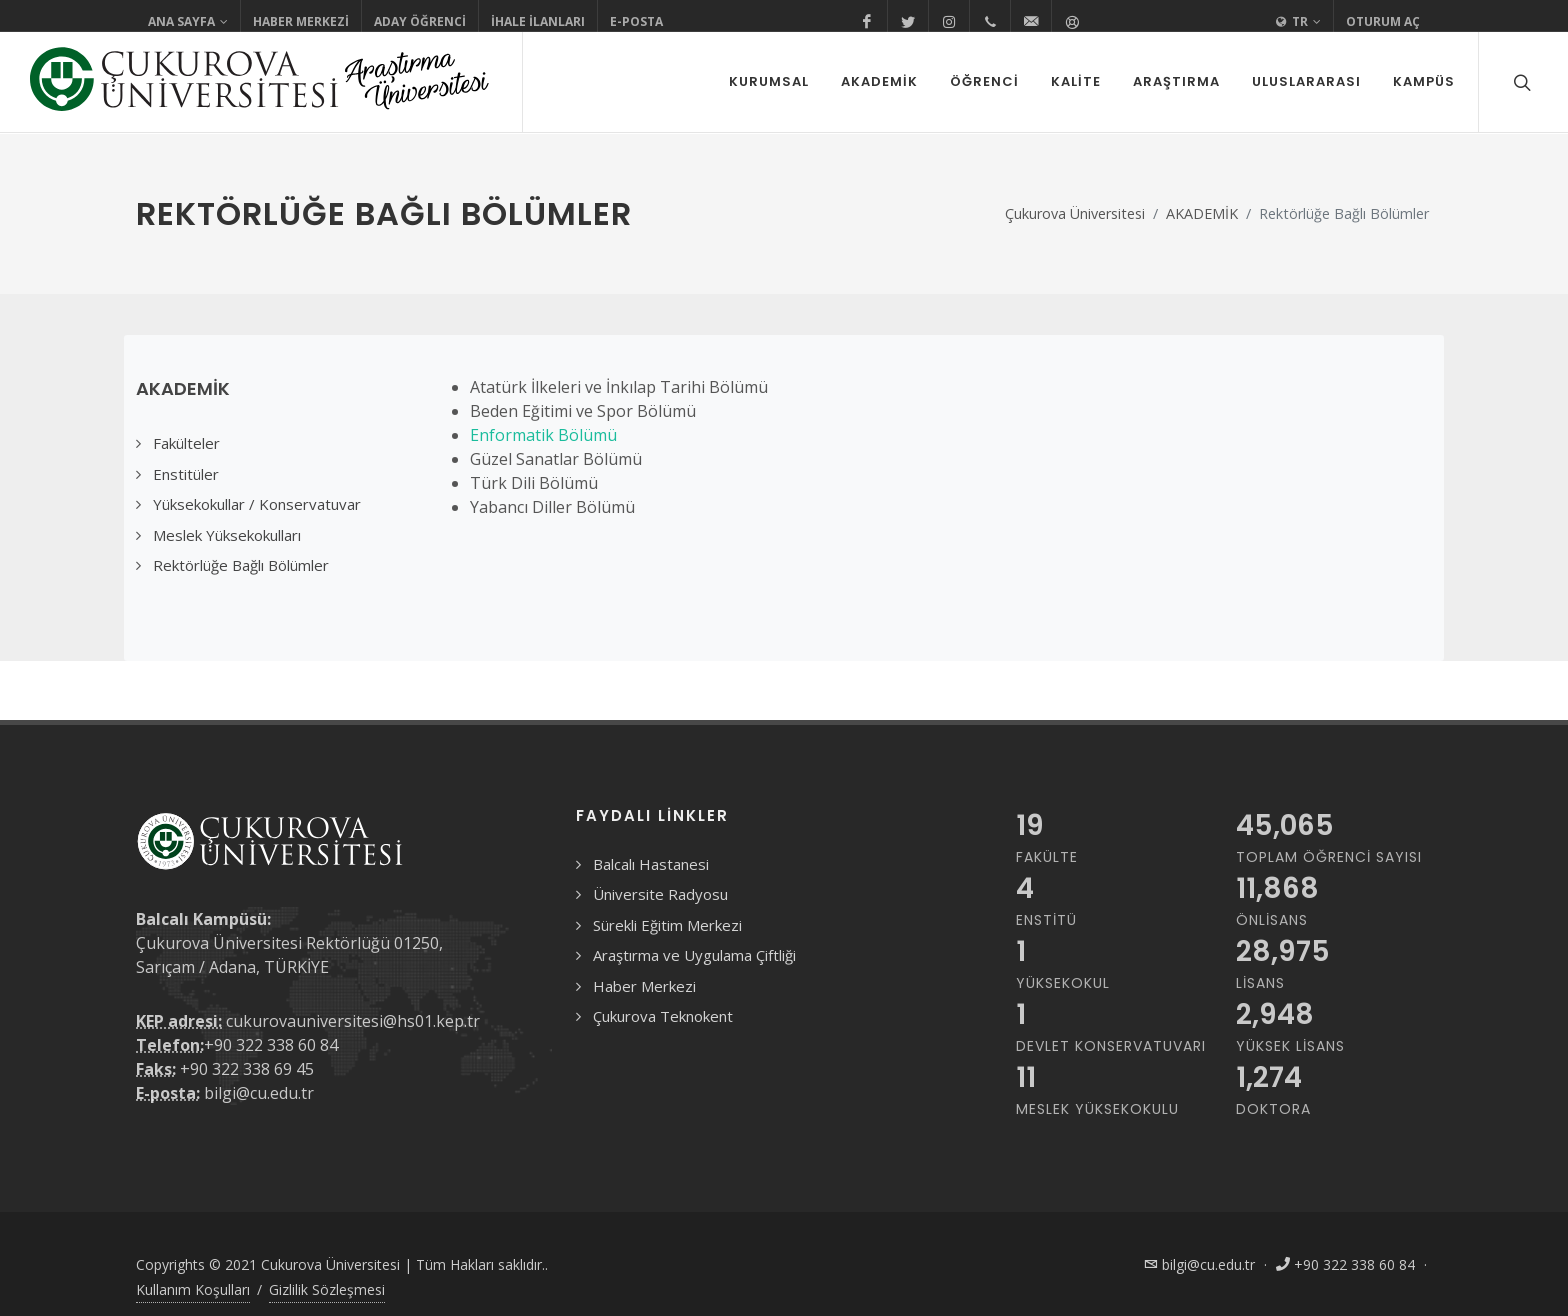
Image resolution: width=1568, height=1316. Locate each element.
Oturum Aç (1383, 21)
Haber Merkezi (301, 21)
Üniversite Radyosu (660, 894)
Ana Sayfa (188, 22)
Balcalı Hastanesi (651, 864)
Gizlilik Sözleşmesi (327, 1289)
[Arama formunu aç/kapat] (1520, 82)
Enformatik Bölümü (543, 435)
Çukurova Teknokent (663, 1016)
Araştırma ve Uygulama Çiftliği (694, 955)
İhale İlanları (538, 21)
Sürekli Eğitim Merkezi (667, 925)
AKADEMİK (1202, 213)
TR (1298, 22)
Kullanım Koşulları (193, 1289)
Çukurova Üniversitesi (1075, 213)
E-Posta (636, 21)
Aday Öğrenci (420, 21)
